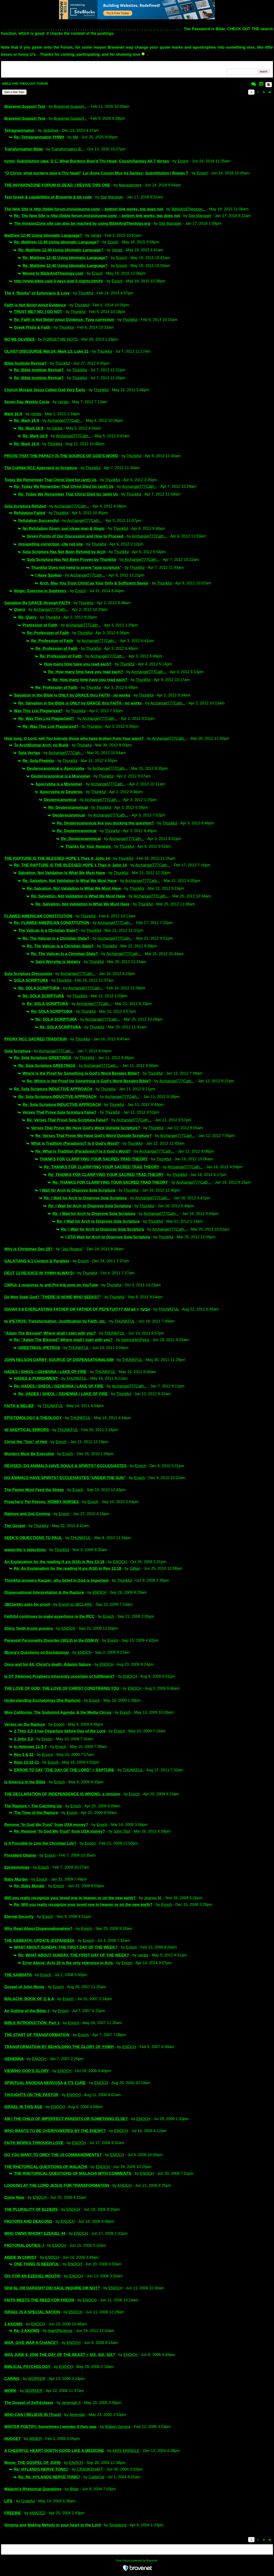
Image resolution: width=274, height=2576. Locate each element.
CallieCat (96, 2477)
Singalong (117, 2525)
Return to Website (14, 65)
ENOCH (120, 1562)
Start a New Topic (14, 92)
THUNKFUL (168, 1309)
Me (75, 137)
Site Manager (111, 197)
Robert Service (118, 2427)
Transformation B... (67, 149)
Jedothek (51, 130)
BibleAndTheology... (188, 209)
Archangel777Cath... (64, 420)
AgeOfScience (60, 2331)
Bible (74, 2489)
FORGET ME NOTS (60, 339)
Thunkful (85, 293)
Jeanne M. (153, 1898)
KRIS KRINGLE (126, 2451)
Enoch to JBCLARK (75, 1604)
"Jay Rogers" (72, 1249)
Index (31, 65)
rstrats (96, 235)
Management (130, 185)
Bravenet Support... (70, 106)
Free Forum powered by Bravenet (137, 2560)
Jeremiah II (71, 2403)
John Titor (121, 1831)
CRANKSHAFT (90, 2469)
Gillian (135, 1568)
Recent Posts (11, 70)
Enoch (183, 161)
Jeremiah (77, 2415)
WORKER (36, 2379)
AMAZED (37, 2513)
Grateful (28, 2501)
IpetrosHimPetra (135, 1340)
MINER (35, 2439)
